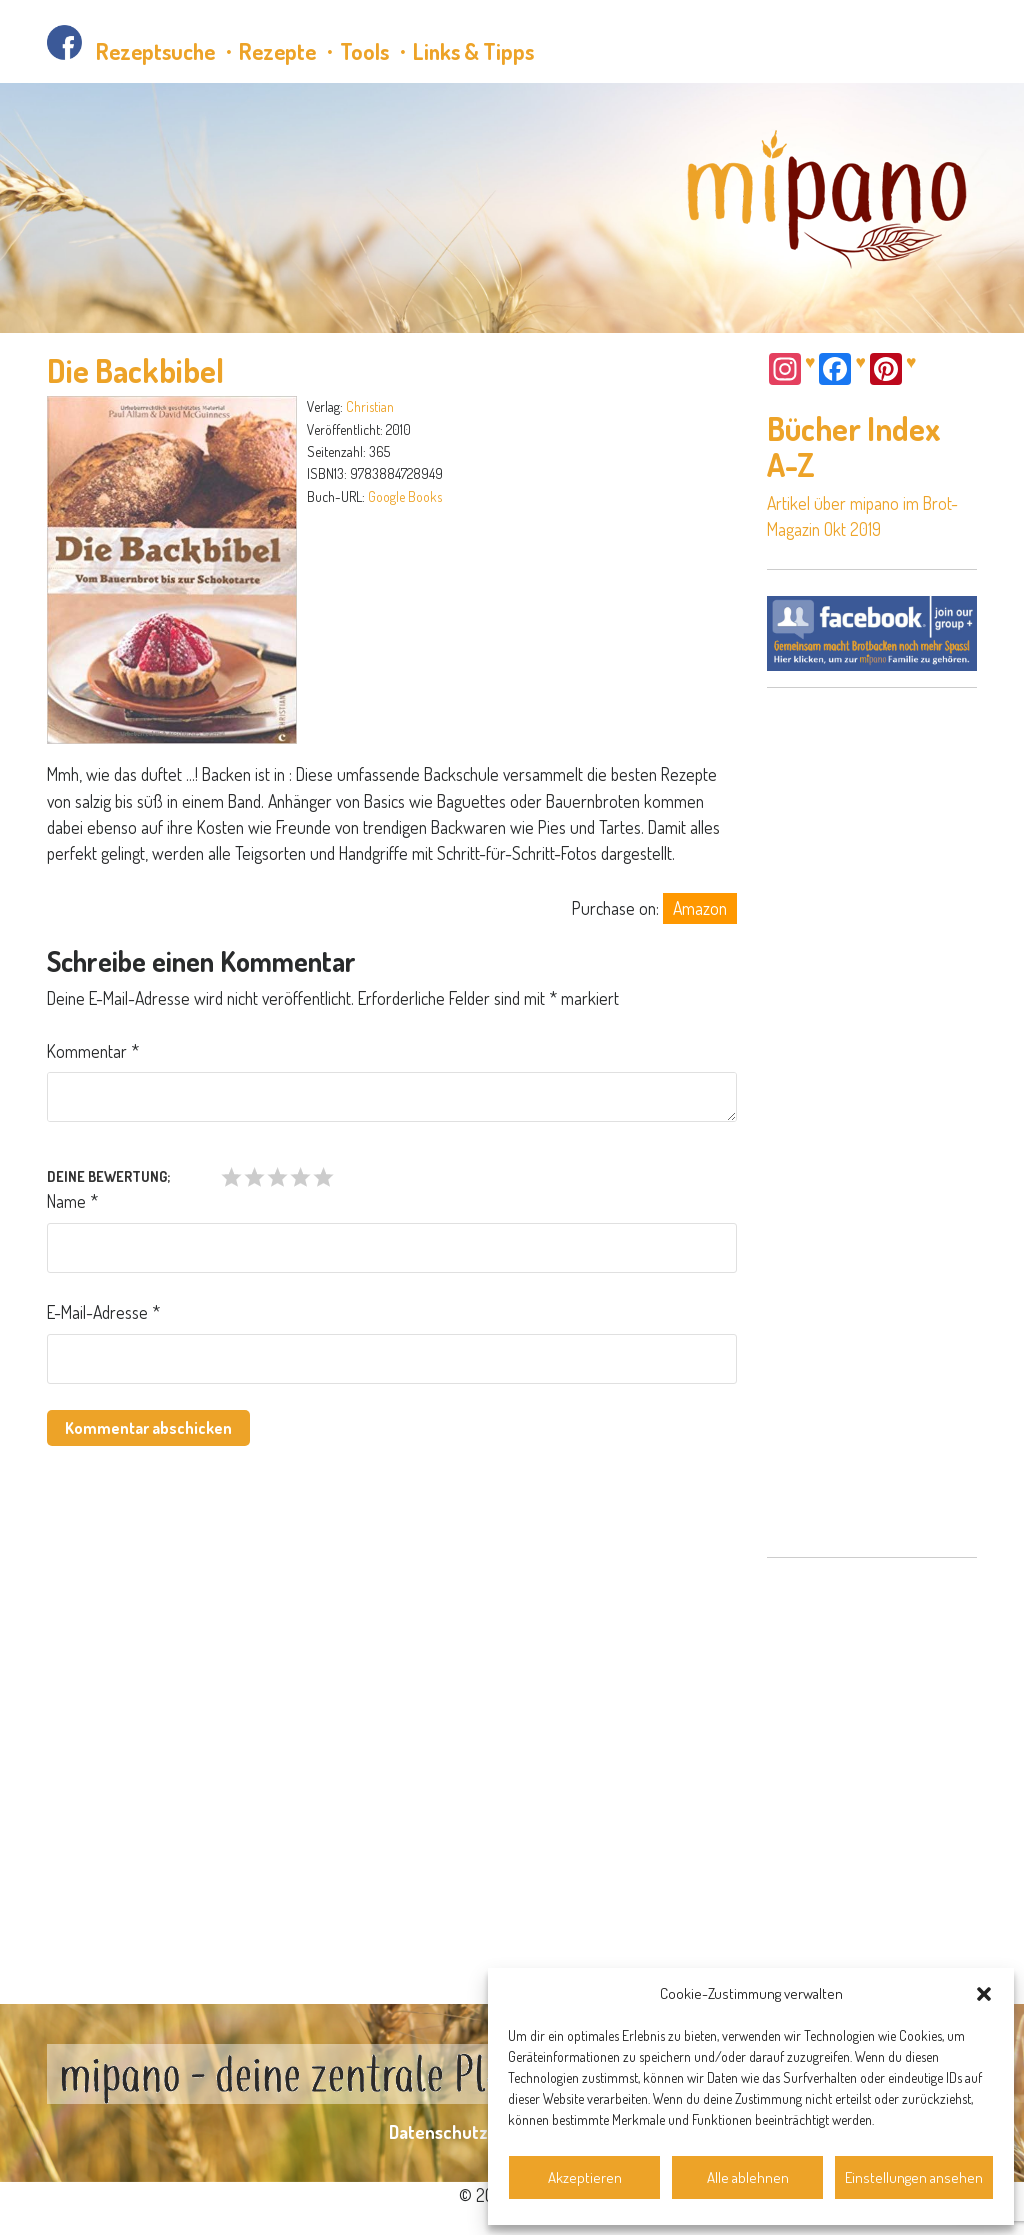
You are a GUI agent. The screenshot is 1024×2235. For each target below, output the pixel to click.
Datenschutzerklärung (476, 2132)
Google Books (405, 496)
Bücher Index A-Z (854, 446)
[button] (984, 1994)
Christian (370, 406)
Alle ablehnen (748, 2177)
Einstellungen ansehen (914, 2177)
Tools (364, 51)
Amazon (700, 908)
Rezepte (277, 51)
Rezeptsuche (155, 51)
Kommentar (93, 1051)
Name (72, 1201)
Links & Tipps (473, 51)
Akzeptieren (585, 2177)
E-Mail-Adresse (103, 1312)
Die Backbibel (135, 370)
